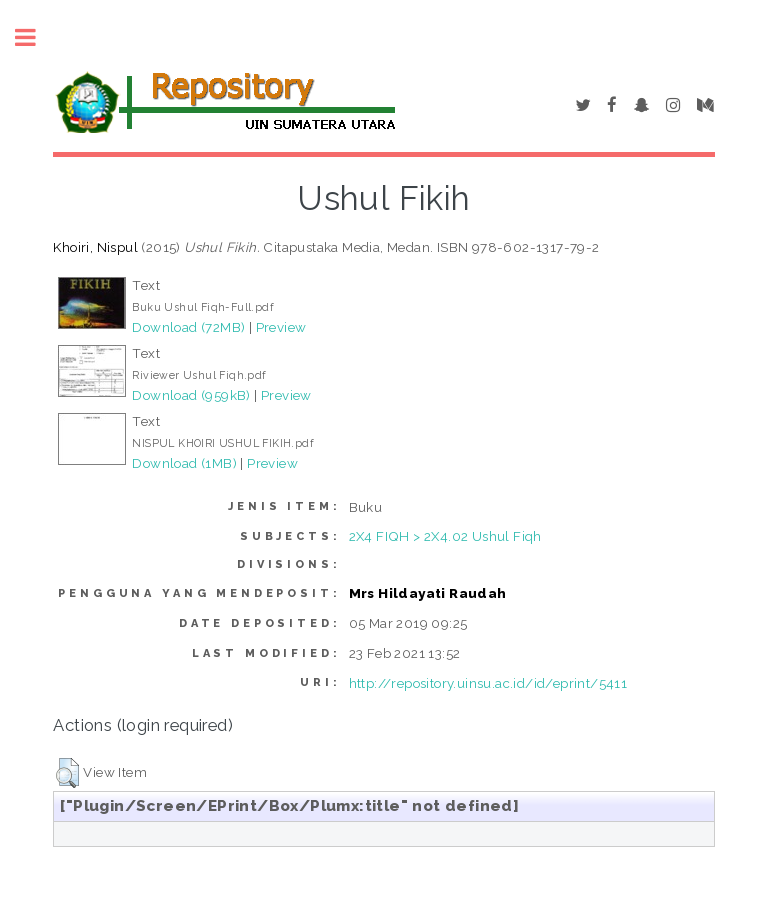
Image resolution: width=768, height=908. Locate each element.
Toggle (36, 37)
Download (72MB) (188, 327)
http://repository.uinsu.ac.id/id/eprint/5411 (488, 683)
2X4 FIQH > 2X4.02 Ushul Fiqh (445, 536)
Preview (281, 327)
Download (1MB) (184, 463)
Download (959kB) (191, 395)
